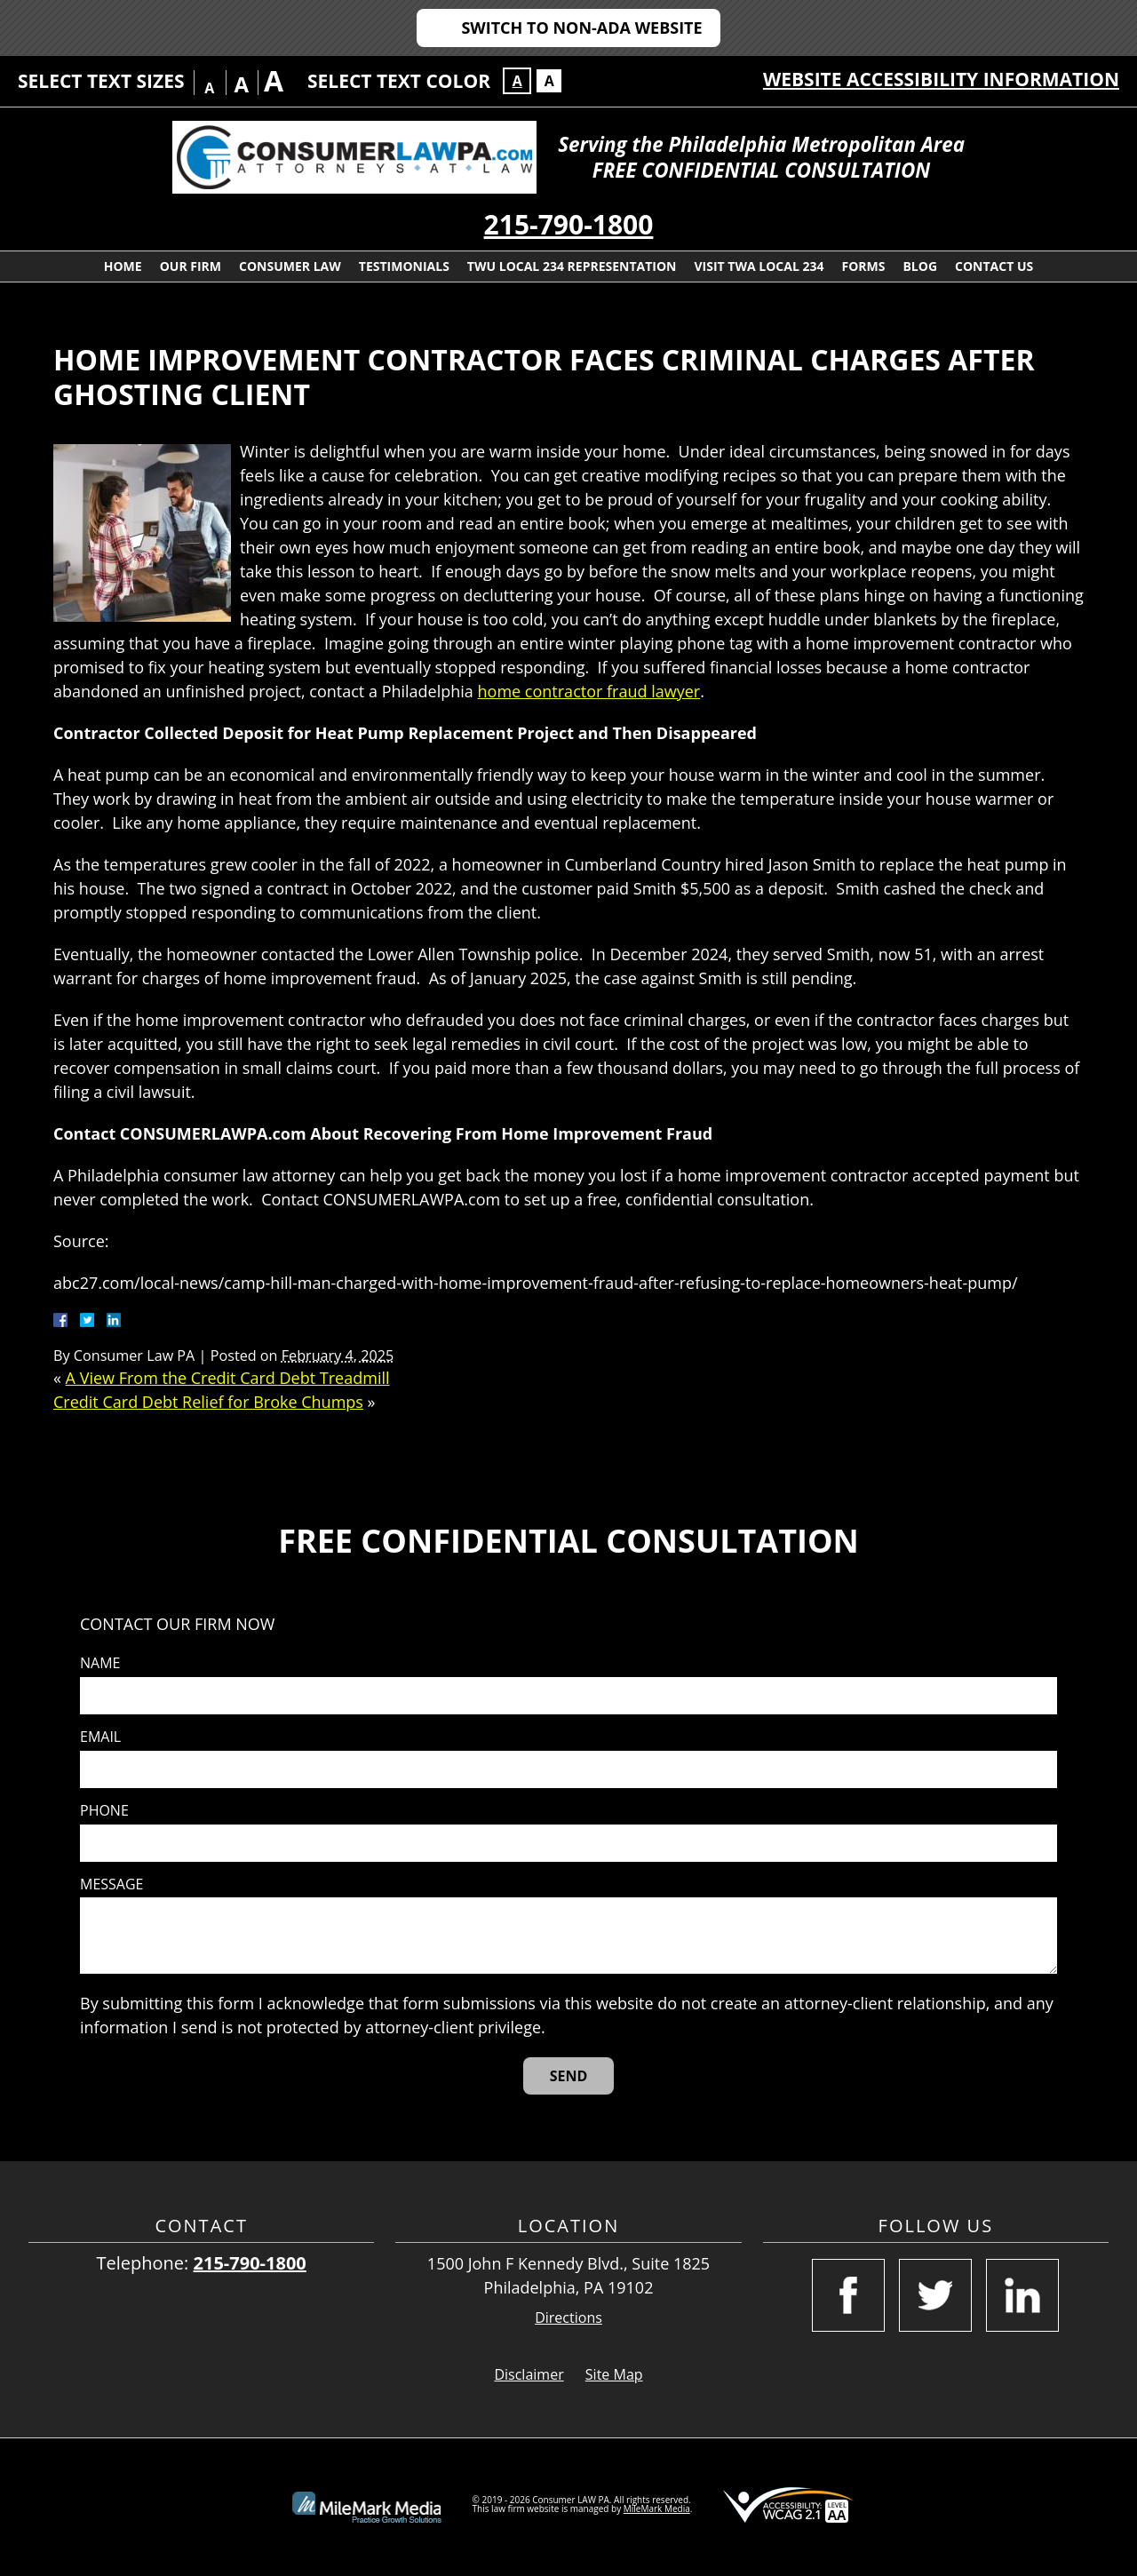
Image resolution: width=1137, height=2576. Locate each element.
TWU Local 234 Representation (572, 266)
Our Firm (190, 266)
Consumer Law (290, 266)
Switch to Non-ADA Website (581, 27)
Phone (104, 1810)
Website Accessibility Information (941, 79)
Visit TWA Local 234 (758, 266)
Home (123, 266)
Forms (863, 266)
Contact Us (994, 266)
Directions (568, 2318)
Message (111, 1884)
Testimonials (404, 266)
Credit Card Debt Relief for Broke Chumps (208, 1401)
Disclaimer (528, 2374)
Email (100, 1737)
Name (100, 1663)
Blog (919, 266)
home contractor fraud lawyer (589, 691)
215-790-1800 (569, 224)
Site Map (614, 2374)
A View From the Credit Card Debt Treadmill (228, 1377)
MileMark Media (657, 2508)
